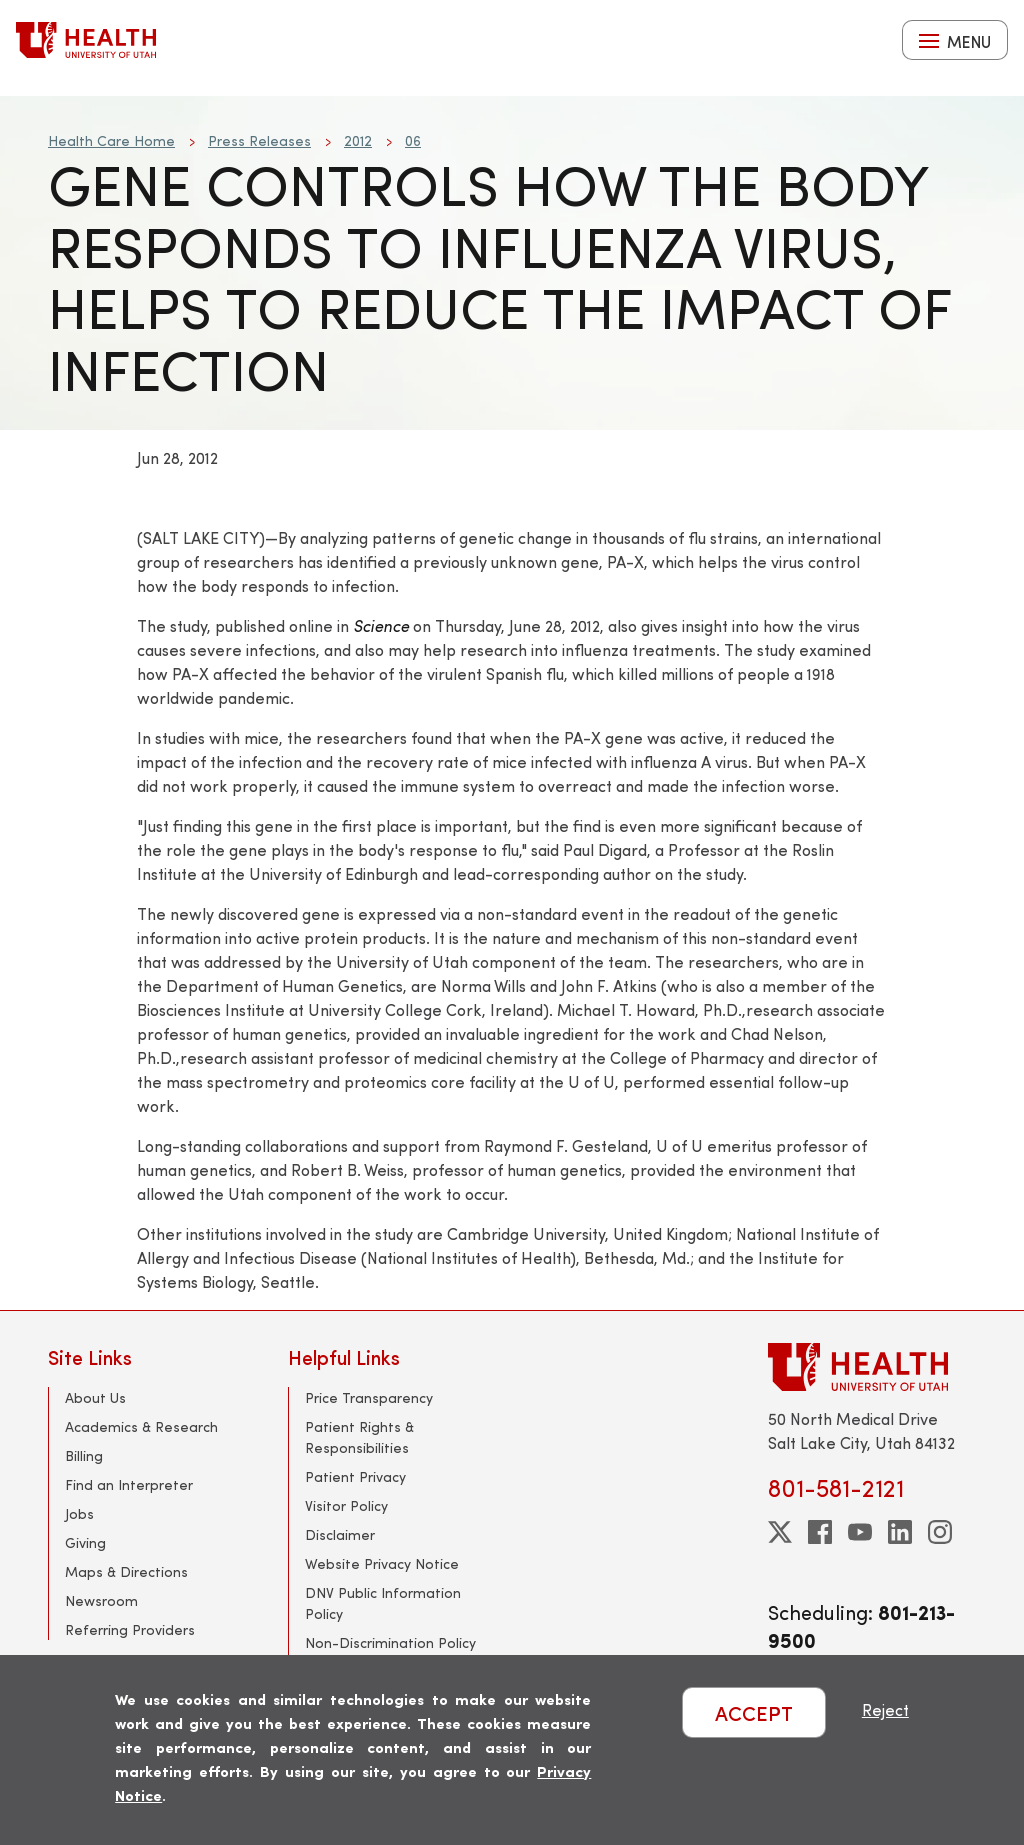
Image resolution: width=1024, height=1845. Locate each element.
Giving (85, 1542)
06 (413, 140)
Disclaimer (340, 1534)
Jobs (79, 1513)
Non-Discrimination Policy (390, 1642)
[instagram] (940, 1532)
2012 (358, 140)
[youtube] (860, 1532)
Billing (84, 1455)
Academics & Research (141, 1426)
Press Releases (259, 140)
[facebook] (820, 1532)
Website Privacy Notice (382, 1563)
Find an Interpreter (129, 1484)
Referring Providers (130, 1629)
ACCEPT (754, 1712)
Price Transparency (369, 1397)
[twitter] (780, 1532)
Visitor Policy (346, 1505)
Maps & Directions (126, 1571)
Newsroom (101, 1600)
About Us (95, 1397)
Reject (885, 1709)
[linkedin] (900, 1532)
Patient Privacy (355, 1476)
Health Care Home (111, 140)
